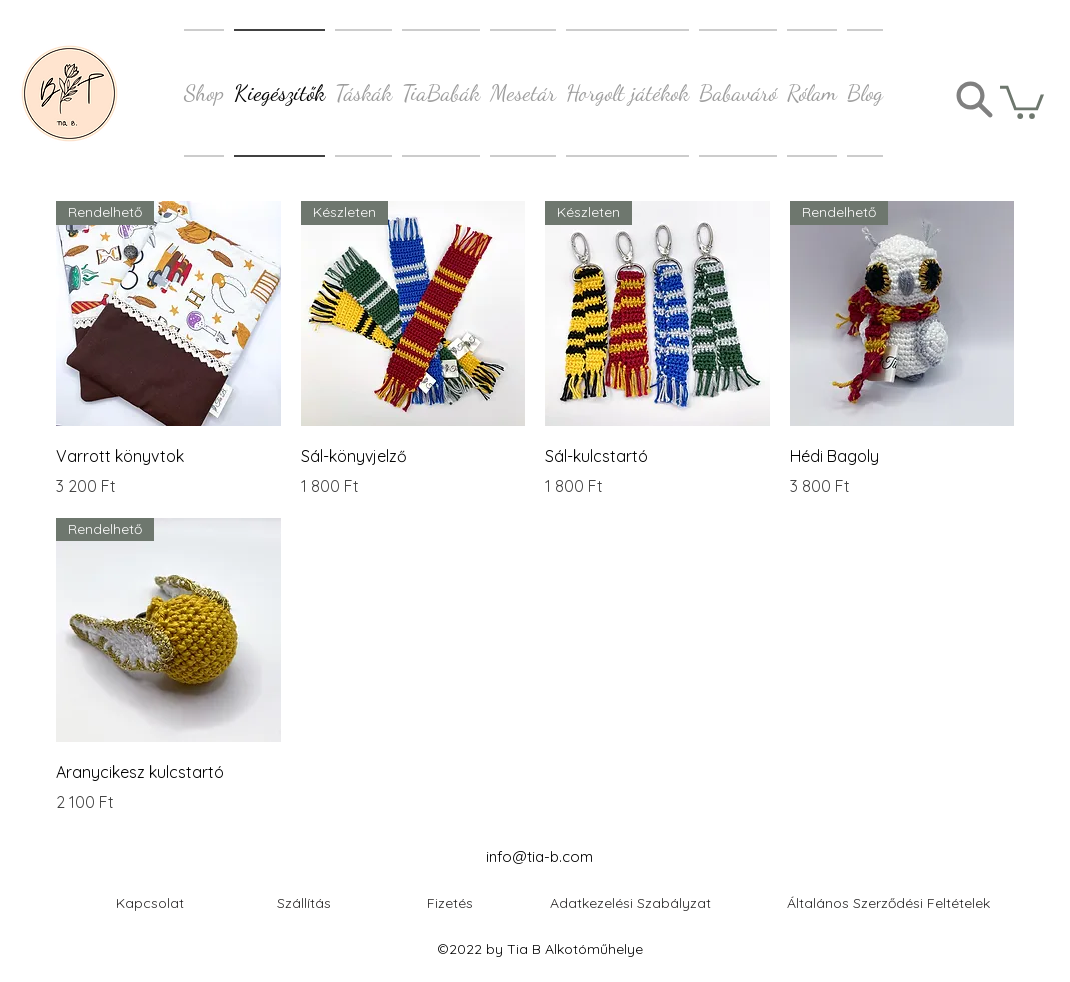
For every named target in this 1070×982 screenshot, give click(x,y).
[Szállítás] (303, 902)
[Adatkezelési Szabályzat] (630, 902)
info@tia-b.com (539, 856)
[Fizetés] (450, 902)
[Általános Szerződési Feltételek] (888, 902)
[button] (1022, 100)
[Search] (974, 99)
